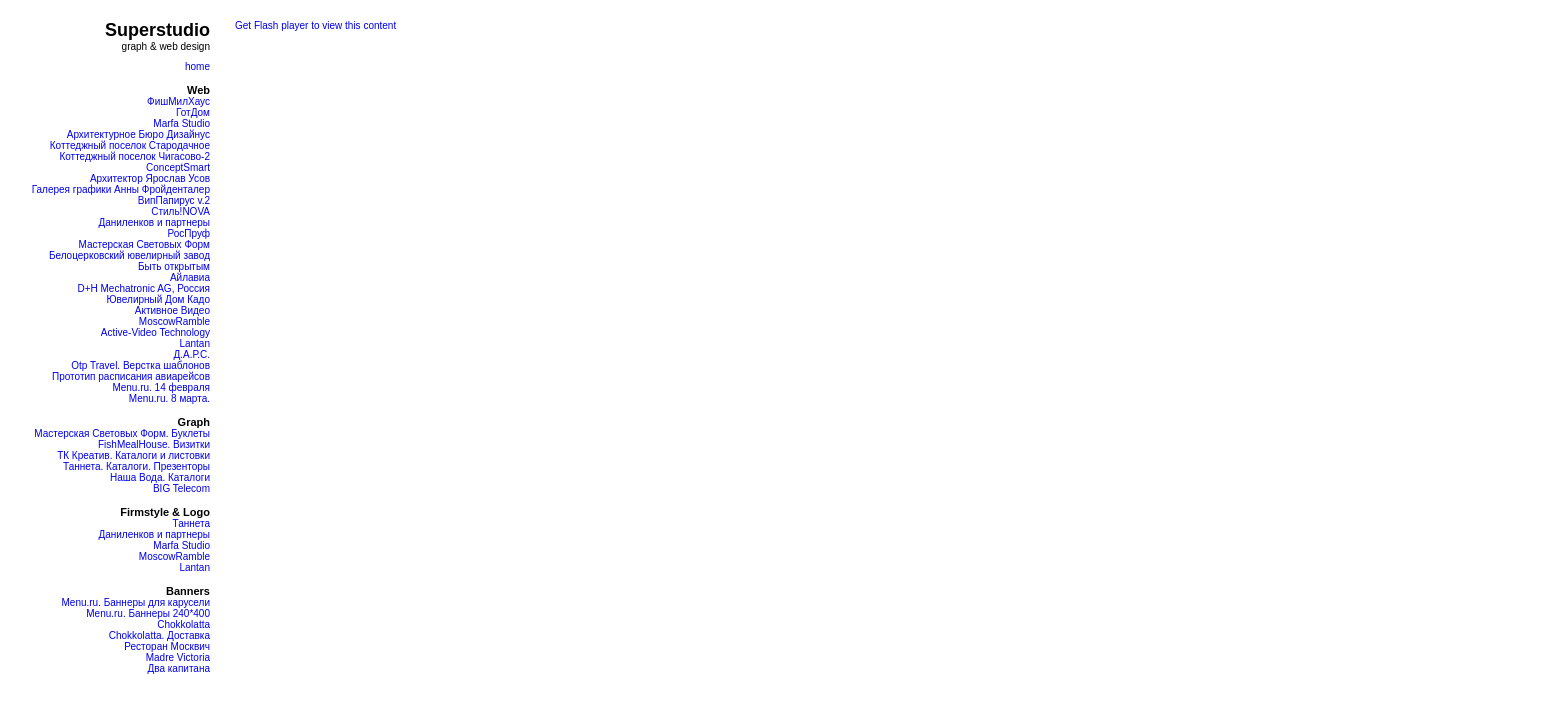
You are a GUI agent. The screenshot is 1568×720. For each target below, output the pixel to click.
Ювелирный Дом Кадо (158, 299)
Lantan (194, 343)
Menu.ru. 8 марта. (169, 398)
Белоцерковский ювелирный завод (129, 255)
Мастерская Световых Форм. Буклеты (122, 433)
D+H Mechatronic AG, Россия (143, 288)
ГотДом (193, 112)
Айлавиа (190, 277)
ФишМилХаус (178, 101)
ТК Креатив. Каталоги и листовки (133, 455)
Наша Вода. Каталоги (160, 477)
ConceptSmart (178, 167)
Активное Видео (172, 310)
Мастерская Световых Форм (144, 244)
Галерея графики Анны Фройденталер (121, 189)
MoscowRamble (174, 321)
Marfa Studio (181, 123)
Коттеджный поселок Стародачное (130, 145)
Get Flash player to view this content (315, 25)
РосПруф (188, 233)
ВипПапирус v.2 (174, 200)
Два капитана (178, 668)
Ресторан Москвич (167, 646)
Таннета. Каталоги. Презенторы (136, 466)
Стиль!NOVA (180, 211)
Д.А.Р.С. (191, 354)
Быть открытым (174, 266)
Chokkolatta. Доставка (159, 635)
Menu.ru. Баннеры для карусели (135, 602)
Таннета (191, 523)
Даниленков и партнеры (154, 222)
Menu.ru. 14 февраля (161, 387)
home (197, 66)
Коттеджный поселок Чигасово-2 (134, 156)
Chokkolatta (183, 624)
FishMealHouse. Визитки (154, 444)
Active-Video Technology (155, 332)
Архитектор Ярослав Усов (150, 178)
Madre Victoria (178, 657)
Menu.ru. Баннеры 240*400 (148, 613)
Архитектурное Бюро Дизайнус (138, 134)
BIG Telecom (181, 488)
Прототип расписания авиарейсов (131, 376)
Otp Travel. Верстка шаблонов (140, 365)
